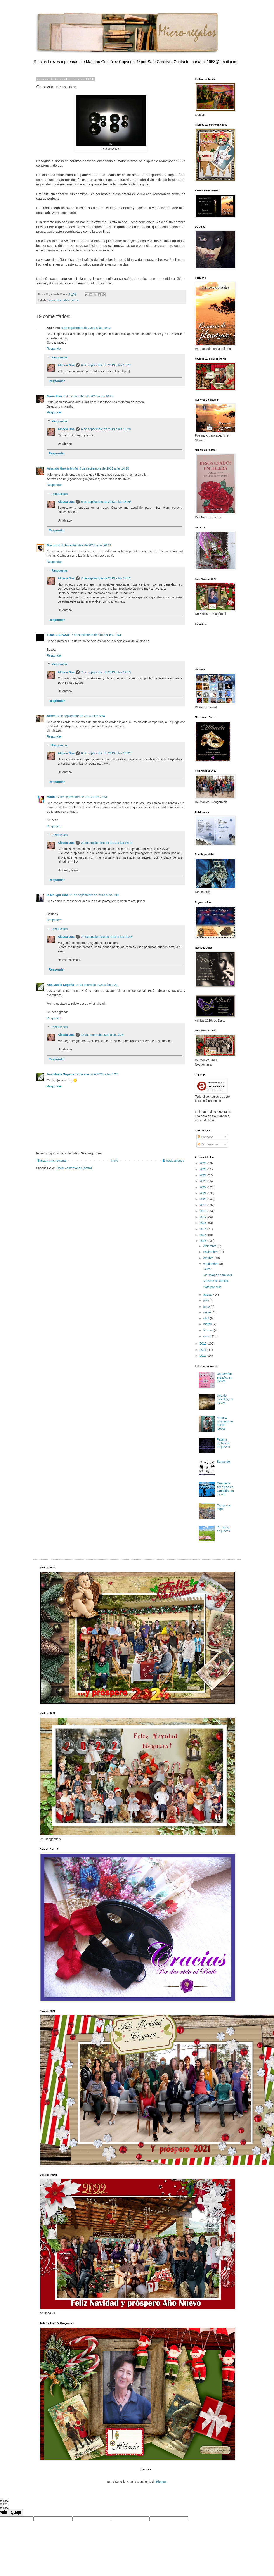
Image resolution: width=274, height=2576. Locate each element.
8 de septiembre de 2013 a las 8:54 (81, 716)
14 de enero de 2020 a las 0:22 (96, 1074)
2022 (203, 1187)
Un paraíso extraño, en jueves (224, 1377)
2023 (203, 1181)
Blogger (161, 2481)
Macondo (53, 545)
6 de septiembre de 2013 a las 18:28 (106, 429)
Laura (206, 1269)
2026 (203, 1163)
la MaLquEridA (57, 895)
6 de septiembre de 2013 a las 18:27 (106, 365)
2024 (203, 1175)
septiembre (211, 1264)
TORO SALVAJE (58, 635)
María (51, 797)
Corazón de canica (215, 1281)
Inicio (114, 1160)
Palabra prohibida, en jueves (223, 1443)
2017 (203, 1217)
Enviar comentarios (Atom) (74, 1168)
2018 (203, 1211)
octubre (208, 1258)
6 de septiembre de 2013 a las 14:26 (104, 468)
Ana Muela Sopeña (60, 985)
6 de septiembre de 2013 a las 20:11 (86, 545)
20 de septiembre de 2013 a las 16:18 (106, 843)
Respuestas (59, 357)
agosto (208, 1294)
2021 (203, 1193)
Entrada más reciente (51, 1160)
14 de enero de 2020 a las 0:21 (96, 985)
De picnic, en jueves (223, 1529)
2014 (203, 1235)
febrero (208, 1330)
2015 (203, 1229)
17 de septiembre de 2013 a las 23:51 (82, 797)
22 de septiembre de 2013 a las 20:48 (106, 936)
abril (206, 1318)
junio (206, 1306)
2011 (203, 1349)
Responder (54, 348)
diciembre (210, 1246)
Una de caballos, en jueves (225, 1399)
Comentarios (208, 1144)
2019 (203, 1205)
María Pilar (54, 396)
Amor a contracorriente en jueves (225, 1423)
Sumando (223, 1461)
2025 (203, 1169)
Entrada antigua (173, 1160)
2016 (203, 1223)
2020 (203, 1199)
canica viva (54, 300)
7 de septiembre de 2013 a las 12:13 (106, 672)
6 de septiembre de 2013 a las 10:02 (86, 328)
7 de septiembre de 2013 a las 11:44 (96, 635)
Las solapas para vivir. (218, 1275)
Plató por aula (212, 1287)
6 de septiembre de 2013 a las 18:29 (106, 501)
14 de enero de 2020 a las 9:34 (102, 1035)
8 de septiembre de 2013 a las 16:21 (106, 753)
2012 (203, 1343)
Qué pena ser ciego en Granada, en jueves (225, 1489)
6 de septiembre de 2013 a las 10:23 (88, 396)
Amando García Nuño (62, 468)
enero (207, 1336)
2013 (203, 1240)
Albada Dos (66, 365)
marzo (208, 1324)
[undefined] (16, 2512)
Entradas (205, 1137)
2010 (203, 1355)
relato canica (70, 300)
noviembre (210, 1252)
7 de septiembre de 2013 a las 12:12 (106, 578)
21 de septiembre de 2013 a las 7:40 (94, 895)
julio (206, 1300)
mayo (207, 1312)
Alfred (51, 716)
